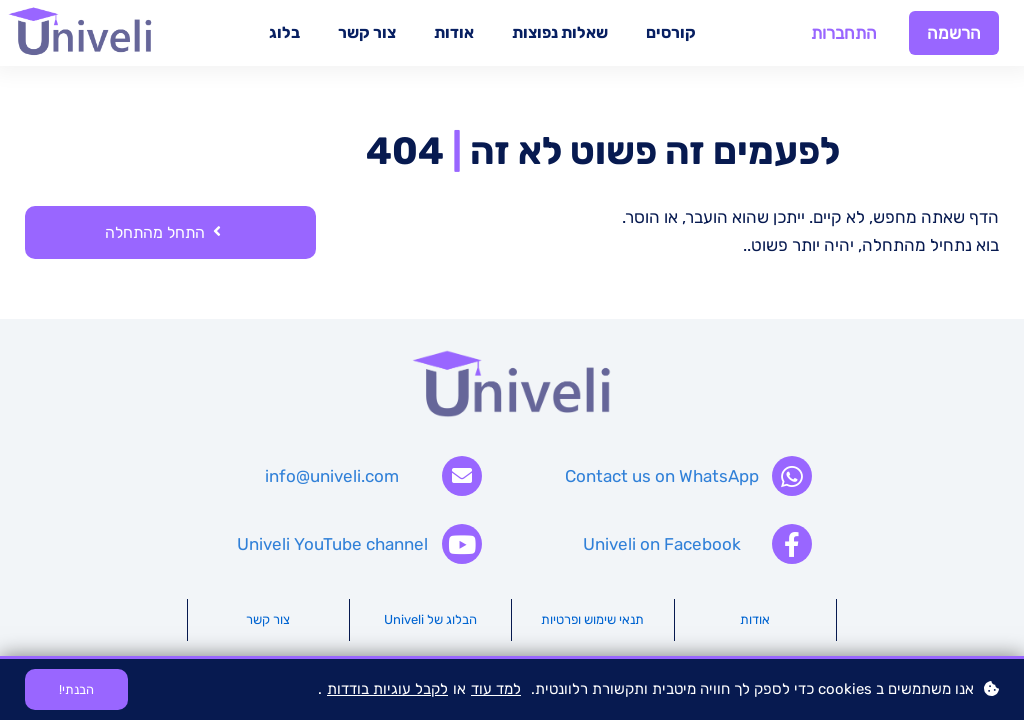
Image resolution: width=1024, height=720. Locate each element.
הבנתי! (76, 689)
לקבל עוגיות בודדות (387, 689)
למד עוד (496, 689)
